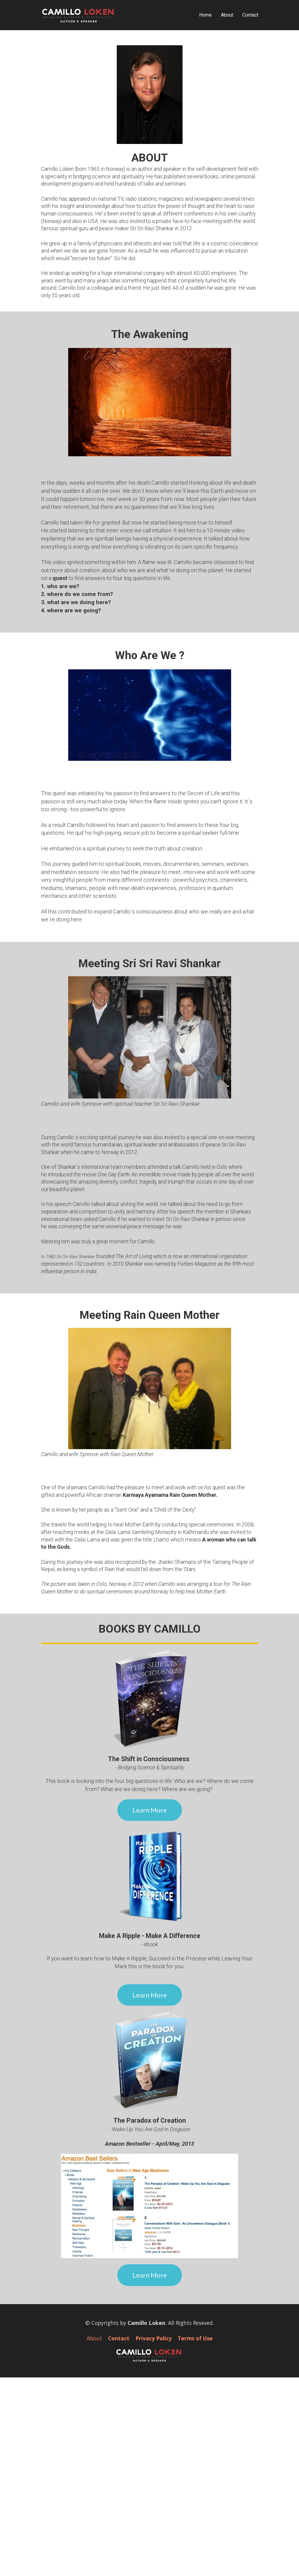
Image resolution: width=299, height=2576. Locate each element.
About (227, 15)
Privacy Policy (153, 2338)
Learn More (149, 1810)
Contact (250, 15)
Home (205, 15)
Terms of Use (195, 2338)
